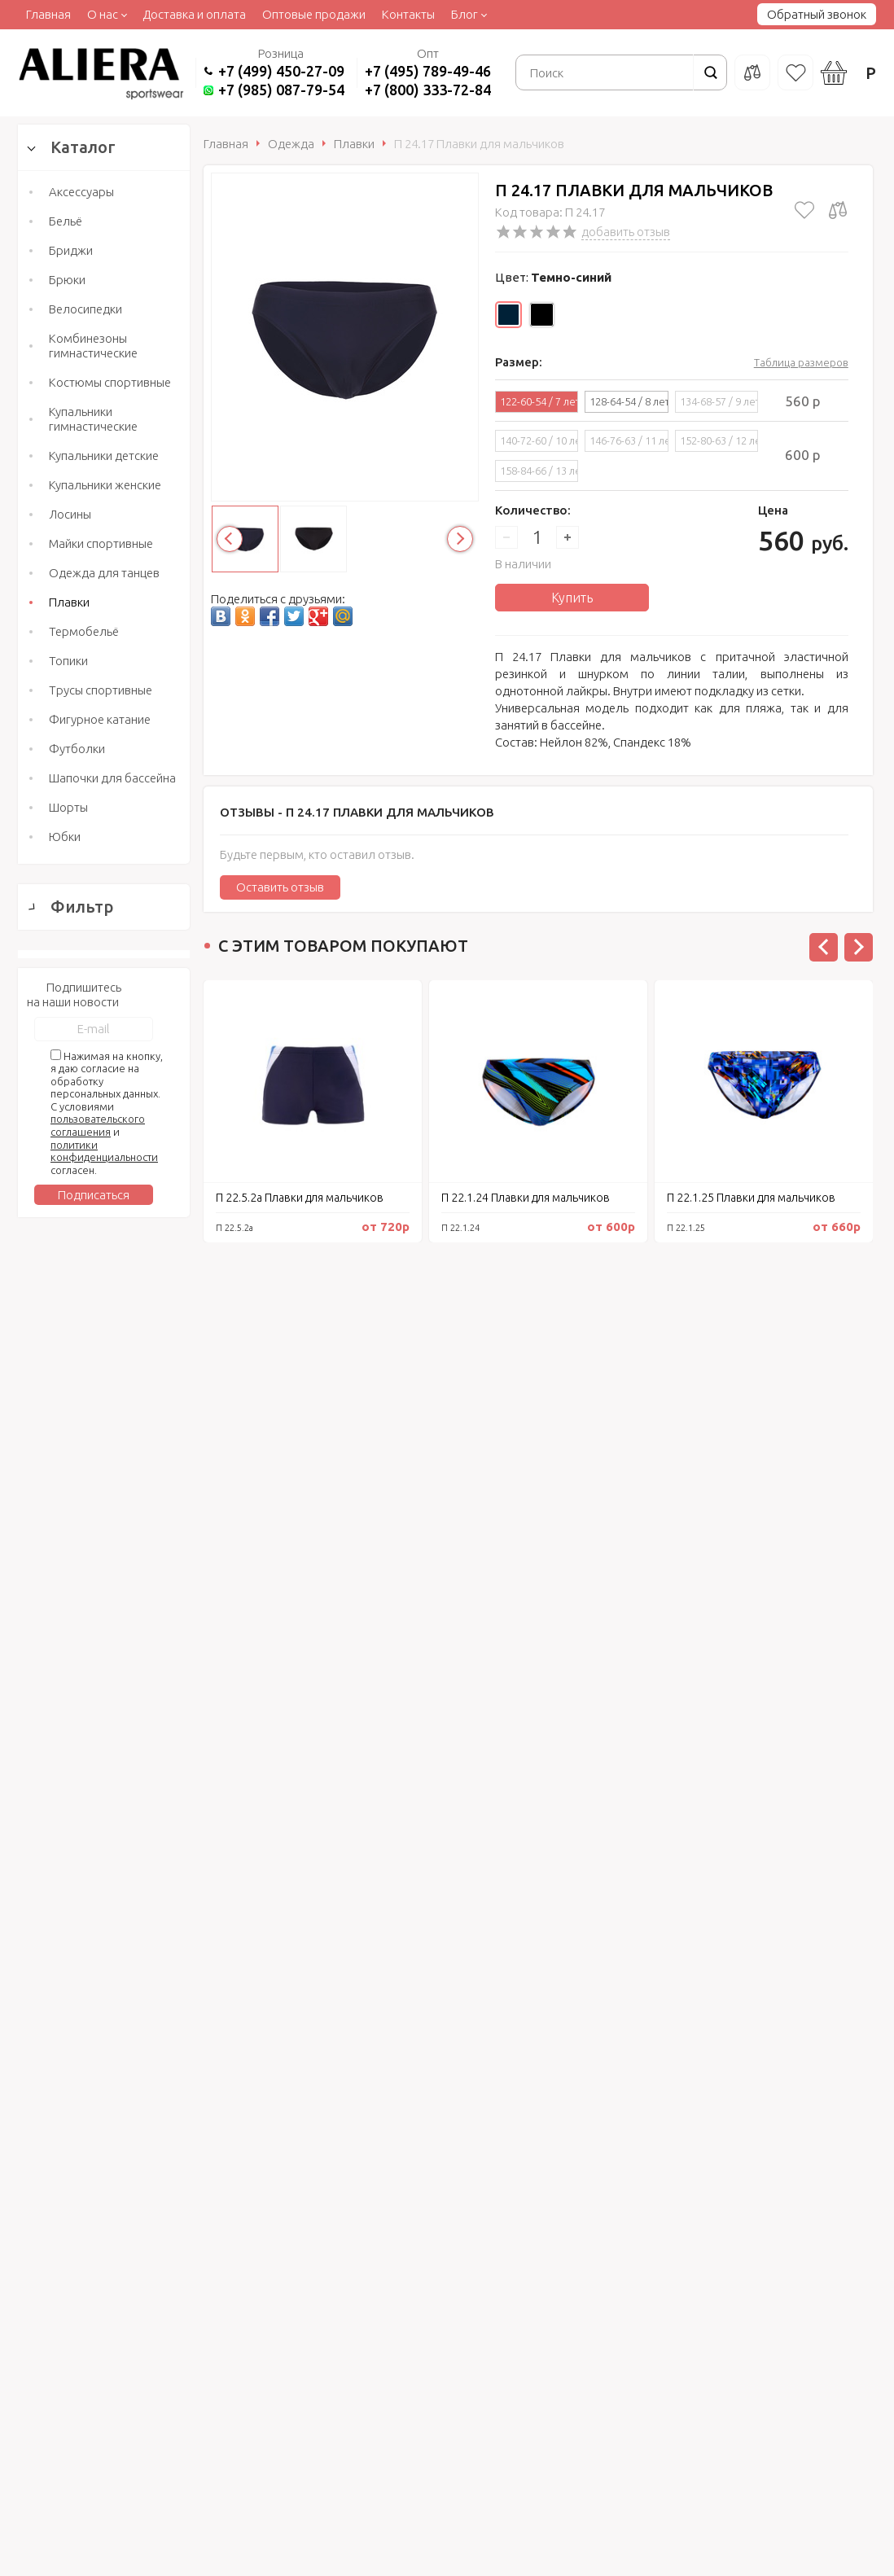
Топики (68, 661)
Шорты (68, 807)
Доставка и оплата (194, 14)
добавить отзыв (625, 232)
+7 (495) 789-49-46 (428, 71)
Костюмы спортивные (110, 382)
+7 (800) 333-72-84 (428, 89)
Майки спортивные (101, 543)
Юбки (65, 836)
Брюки (67, 280)
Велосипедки (85, 309)
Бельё (65, 221)
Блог (464, 14)
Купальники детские (104, 455)
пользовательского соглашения (97, 2059)
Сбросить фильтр (104, 1834)
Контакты (408, 14)
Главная (48, 14)
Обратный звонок (816, 14)
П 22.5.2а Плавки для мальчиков (299, 1197)
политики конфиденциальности (104, 2084)
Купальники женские (105, 485)
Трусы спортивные (100, 690)
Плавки (69, 602)
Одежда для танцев (104, 573)
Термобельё (84, 631)
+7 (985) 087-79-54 (281, 89)
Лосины (70, 514)
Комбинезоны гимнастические (93, 345)
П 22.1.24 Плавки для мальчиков (525, 1197)
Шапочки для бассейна (112, 778)
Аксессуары (81, 192)
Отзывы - (357, 812)
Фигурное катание (100, 719)
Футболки (77, 749)
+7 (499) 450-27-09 (281, 71)
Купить (572, 597)
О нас (102, 14)
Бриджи (71, 250)
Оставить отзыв (280, 887)
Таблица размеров (801, 362)
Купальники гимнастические (93, 419)
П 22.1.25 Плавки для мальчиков (751, 1197)
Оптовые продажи (314, 14)
